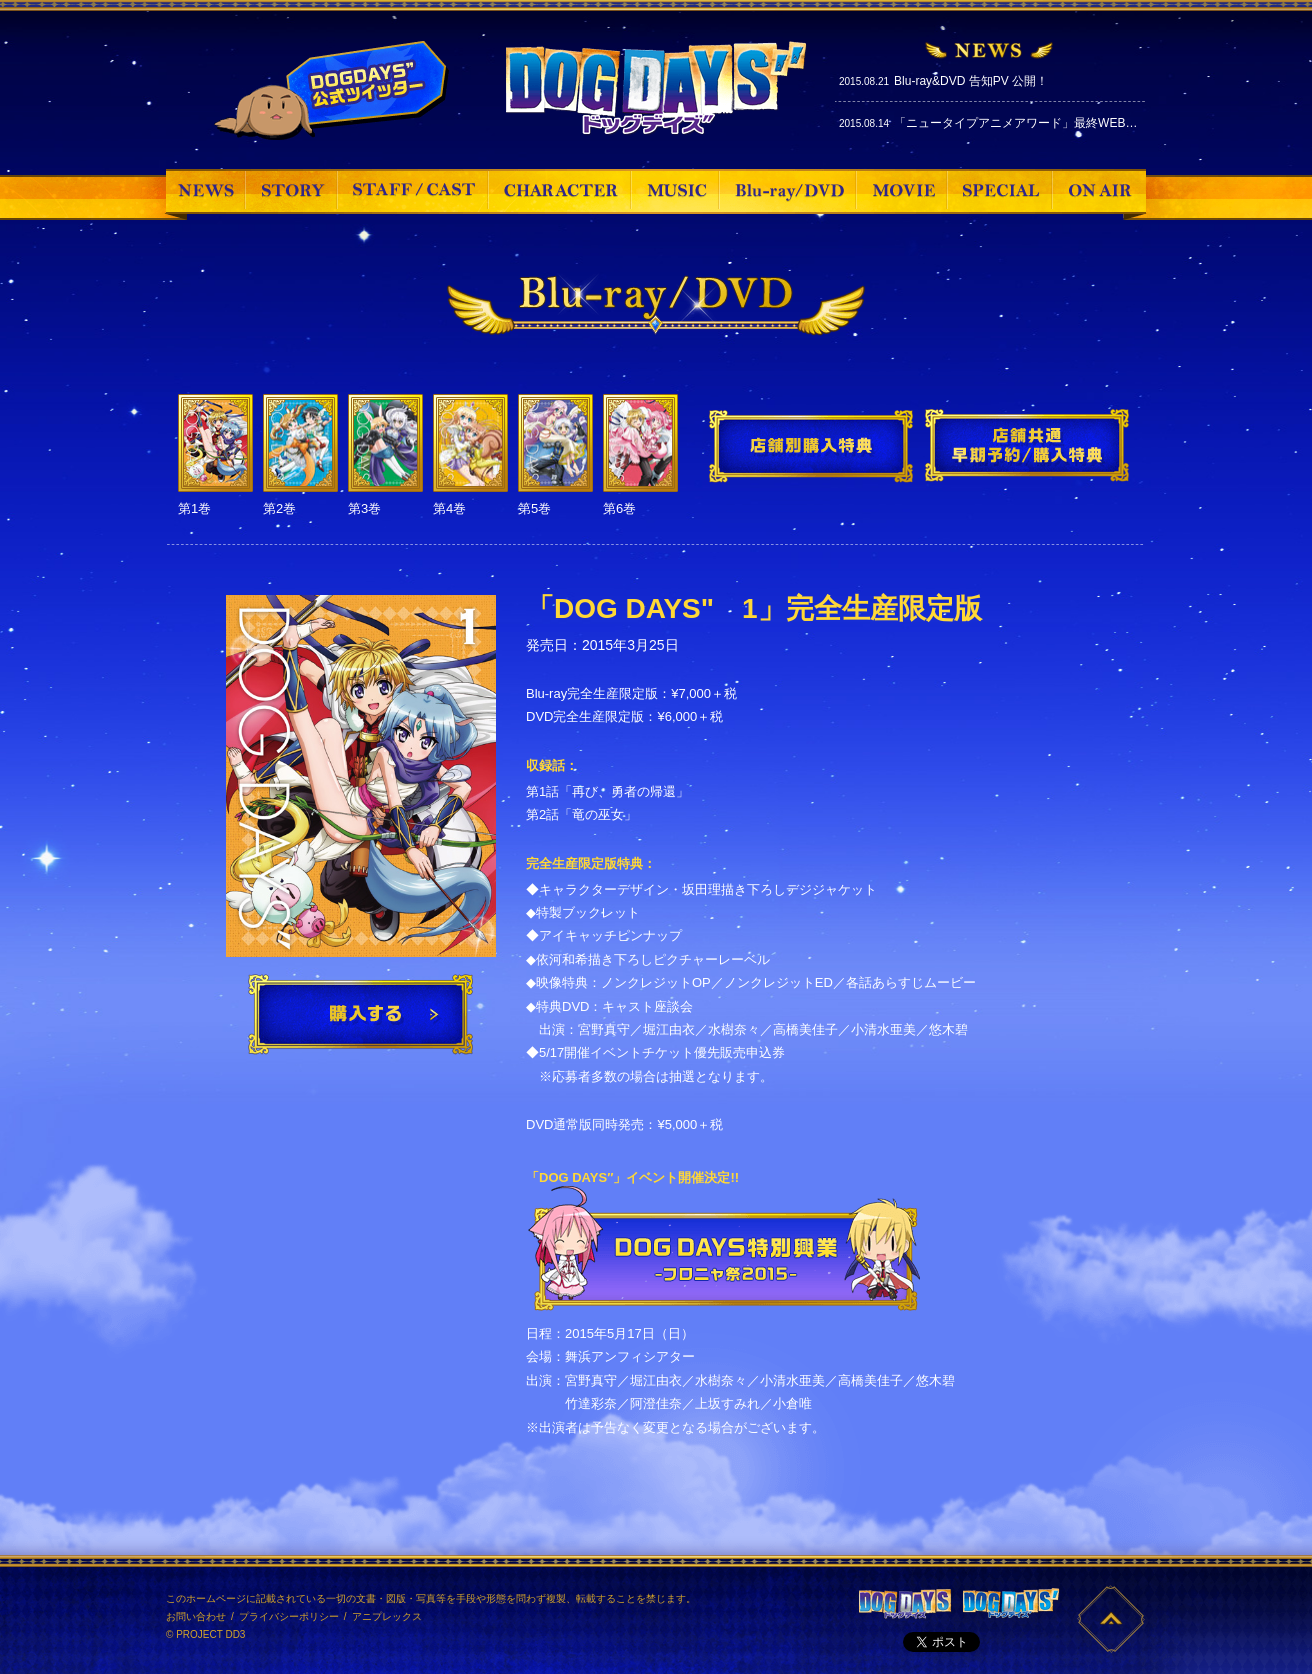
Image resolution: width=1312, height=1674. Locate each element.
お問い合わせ (196, 1616)
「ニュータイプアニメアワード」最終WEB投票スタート (1045, 123)
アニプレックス (387, 1616)
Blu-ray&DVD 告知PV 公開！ (971, 81)
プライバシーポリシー (289, 1616)
